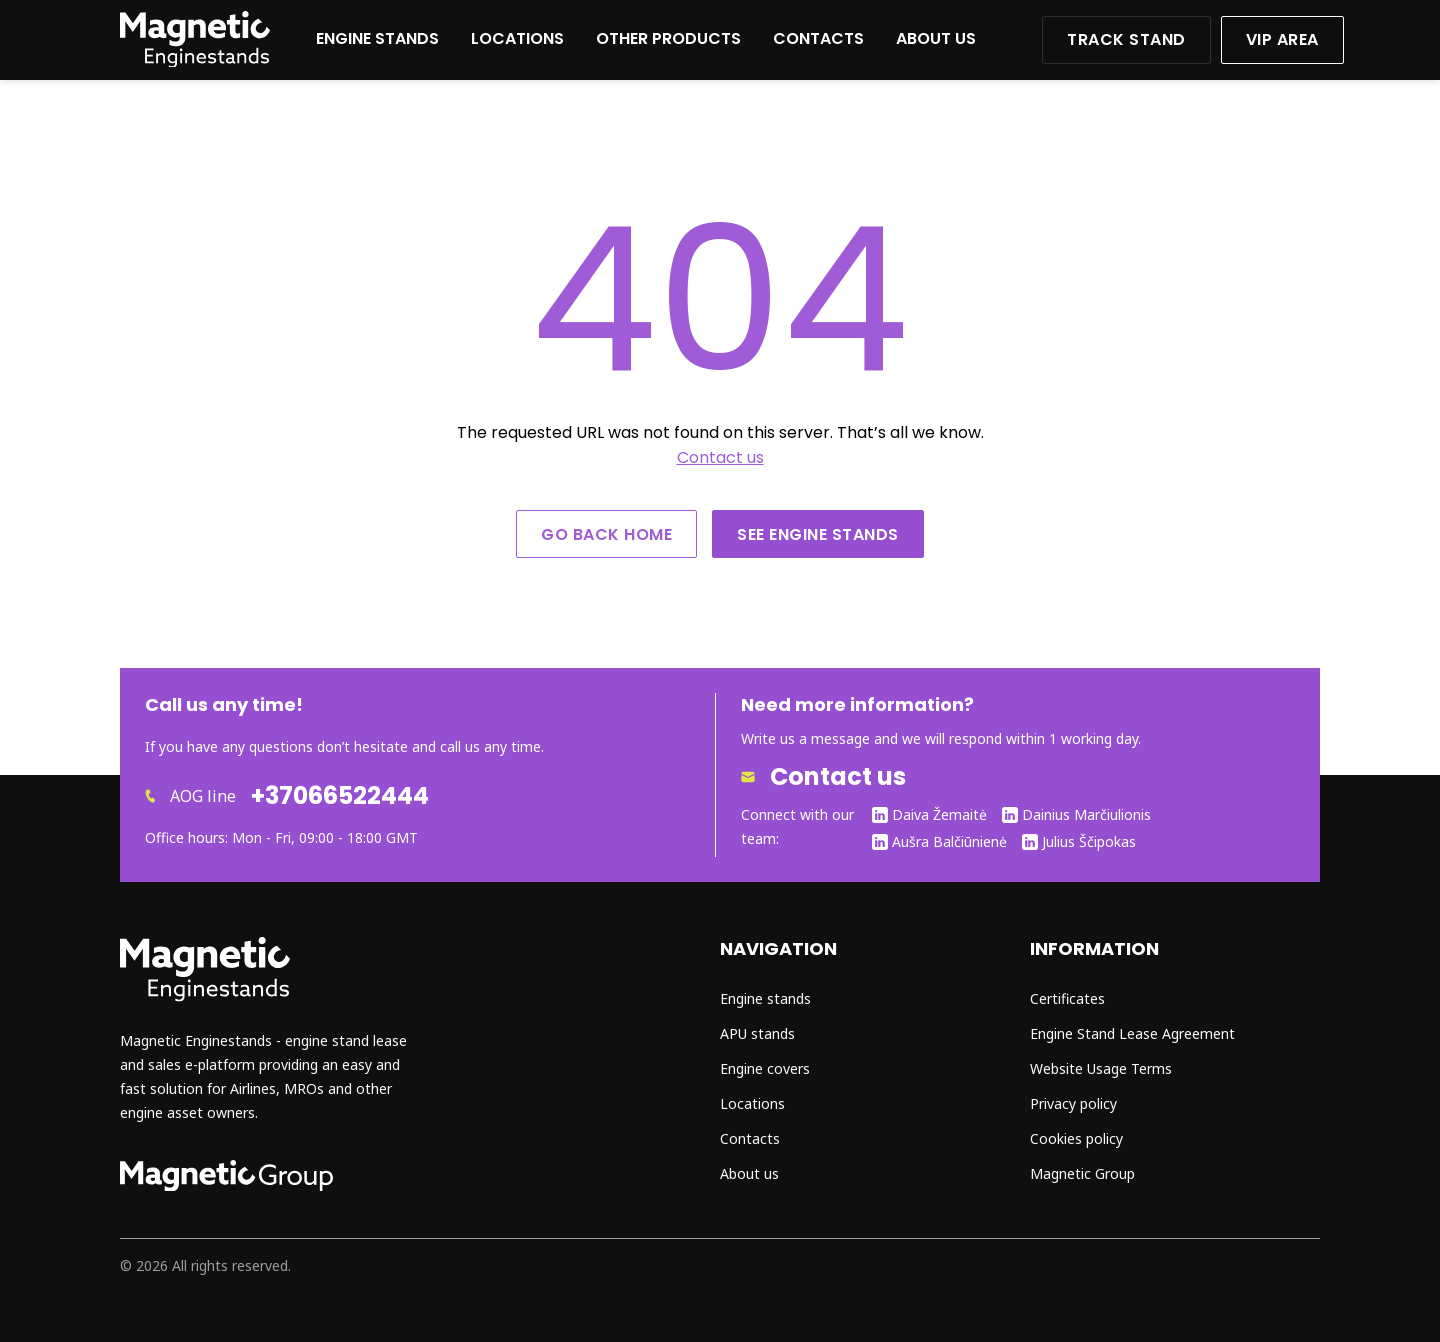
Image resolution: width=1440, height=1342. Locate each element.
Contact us (720, 457)
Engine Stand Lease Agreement (1132, 1033)
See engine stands (818, 534)
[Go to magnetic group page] (226, 1185)
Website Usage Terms (1101, 1068)
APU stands (757, 1033)
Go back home (606, 534)
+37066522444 (340, 796)
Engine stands (377, 38)
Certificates (1067, 998)
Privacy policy (1073, 1103)
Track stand (1126, 39)
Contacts (818, 38)
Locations (517, 38)
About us (936, 38)
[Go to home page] (205, 996)
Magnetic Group (1082, 1173)
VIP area (1282, 39)
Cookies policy (1076, 1138)
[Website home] (195, 61)
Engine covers (765, 1068)
